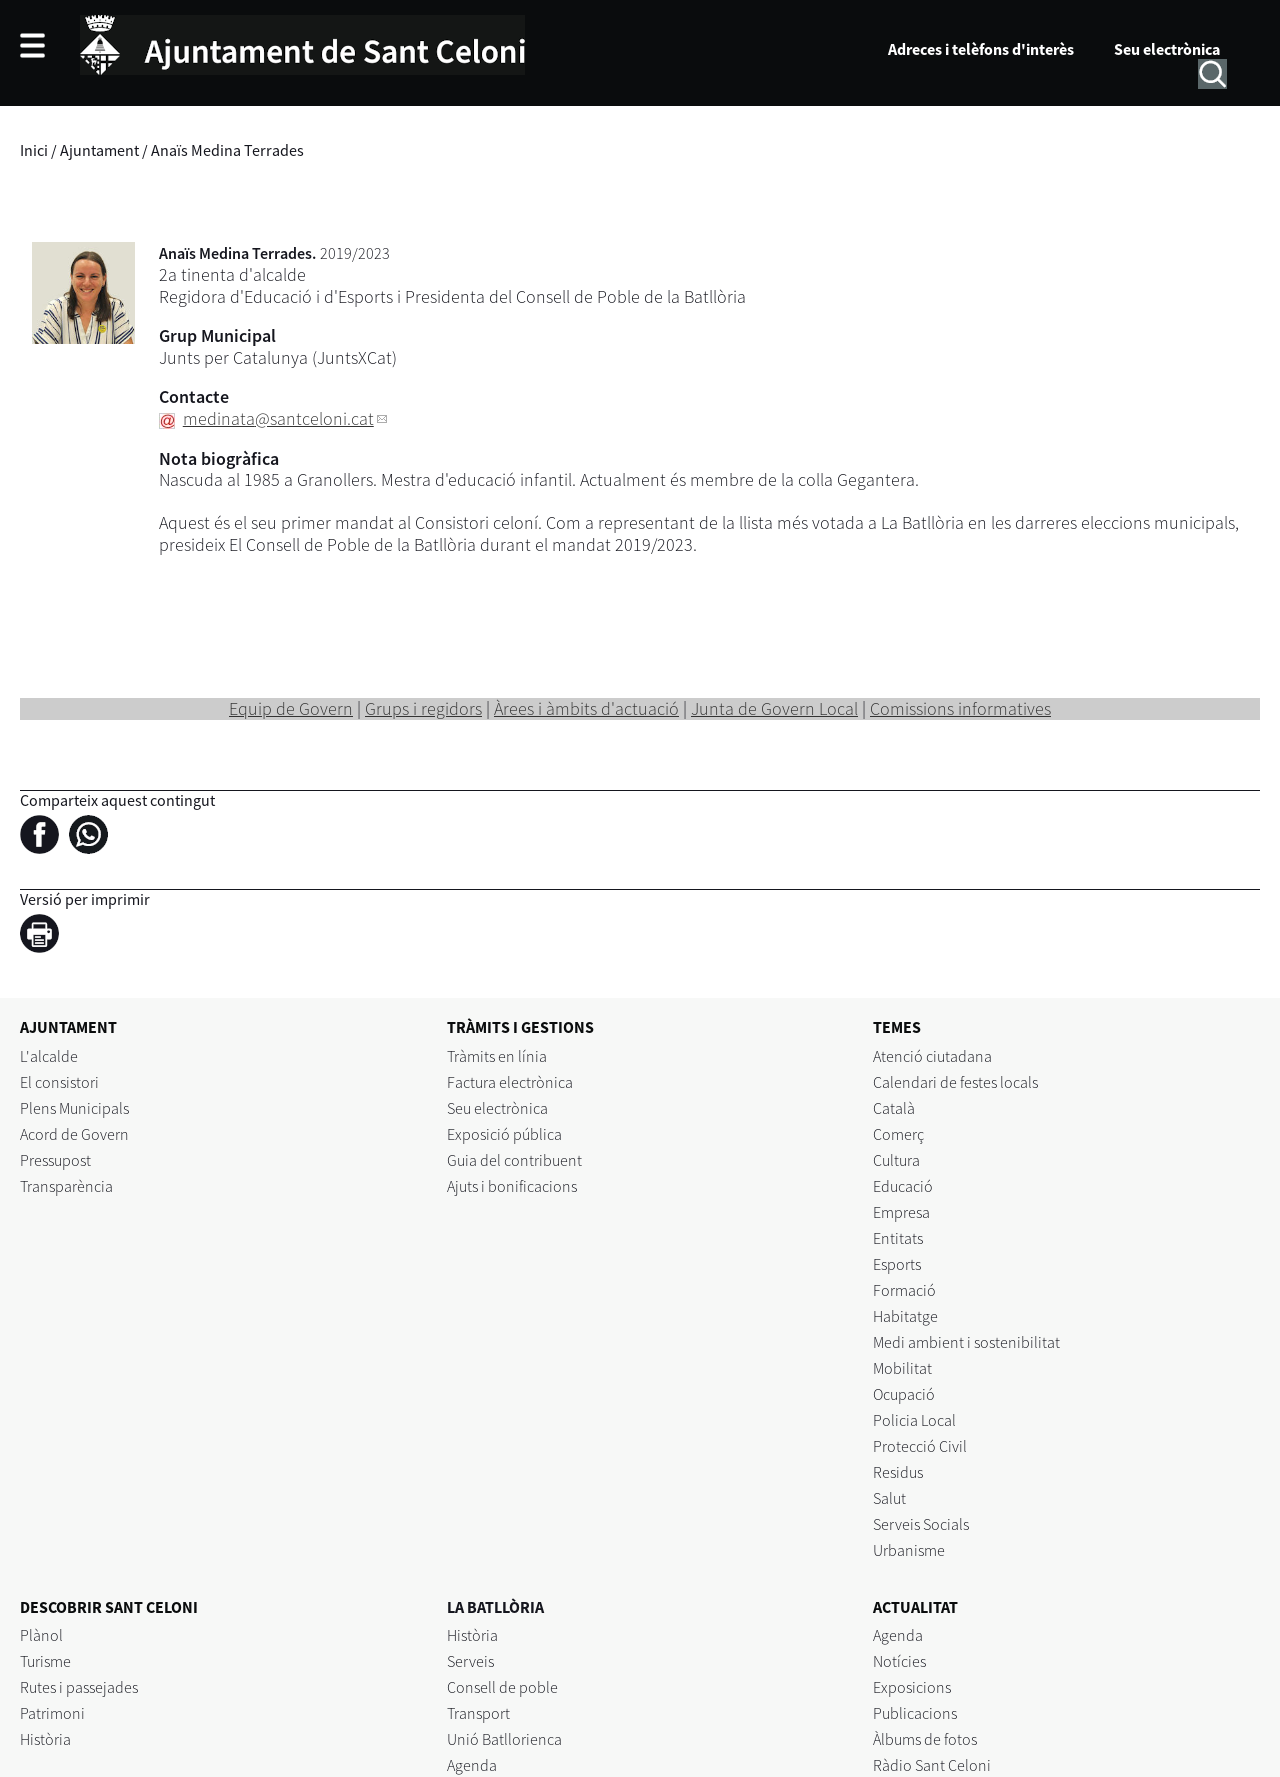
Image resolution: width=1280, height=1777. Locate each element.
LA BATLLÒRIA (495, 1607)
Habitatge (905, 1316)
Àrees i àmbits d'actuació (586, 708)
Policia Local (914, 1420)
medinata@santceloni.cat (278, 418)
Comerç (898, 1134)
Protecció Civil (920, 1446)
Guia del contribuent (514, 1160)
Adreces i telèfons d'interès (981, 49)
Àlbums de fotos (925, 1739)
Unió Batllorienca (504, 1739)
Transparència (66, 1186)
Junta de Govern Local (774, 708)
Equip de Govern (291, 708)
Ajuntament (99, 150)
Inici (34, 150)
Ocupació (904, 1394)
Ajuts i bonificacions (512, 1186)
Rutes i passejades (79, 1687)
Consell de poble (502, 1687)
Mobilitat (902, 1368)
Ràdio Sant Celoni (932, 1765)
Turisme (45, 1661)
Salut (889, 1498)
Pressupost (55, 1160)
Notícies (899, 1661)
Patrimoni (52, 1713)
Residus (898, 1472)
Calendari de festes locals (955, 1082)
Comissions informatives (960, 708)
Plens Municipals (74, 1108)
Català (894, 1108)
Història (45, 1739)
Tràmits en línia (497, 1056)
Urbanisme (909, 1550)
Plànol (41, 1635)
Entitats (898, 1238)
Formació (904, 1290)
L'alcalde (49, 1056)
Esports (897, 1264)
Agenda (472, 1765)
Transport (478, 1713)
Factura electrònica (510, 1082)
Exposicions (912, 1687)
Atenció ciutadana (932, 1056)
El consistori (59, 1082)
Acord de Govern (74, 1134)
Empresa (901, 1212)
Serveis (470, 1661)
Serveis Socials (921, 1524)
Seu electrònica (1167, 49)
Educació (903, 1186)
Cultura (896, 1160)
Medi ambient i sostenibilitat (966, 1342)
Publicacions (915, 1713)
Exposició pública (504, 1134)
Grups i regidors (423, 708)
